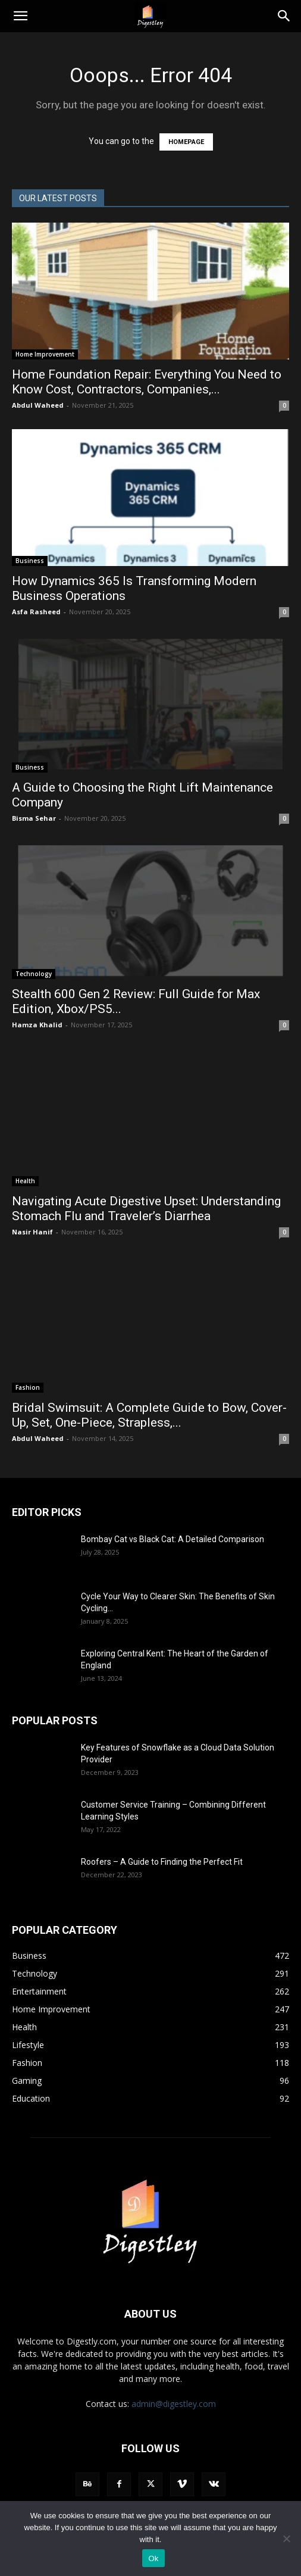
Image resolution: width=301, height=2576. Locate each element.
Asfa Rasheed (36, 611)
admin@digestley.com (173, 2403)
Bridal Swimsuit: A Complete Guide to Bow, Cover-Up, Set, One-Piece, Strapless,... (149, 1415)
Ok (153, 2558)
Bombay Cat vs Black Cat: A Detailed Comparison (172, 1539)
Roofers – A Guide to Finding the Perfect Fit (162, 1862)
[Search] (284, 16)
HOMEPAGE (186, 142)
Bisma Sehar (34, 818)
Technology (33, 974)
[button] (20, 16)
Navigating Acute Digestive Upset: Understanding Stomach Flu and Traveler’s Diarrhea (146, 1208)
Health (25, 1181)
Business (29, 561)
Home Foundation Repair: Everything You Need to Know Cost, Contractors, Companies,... (146, 381)
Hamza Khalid (37, 1024)
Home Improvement (44, 354)
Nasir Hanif (32, 1231)
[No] (286, 2538)
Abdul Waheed (38, 405)
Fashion (27, 1387)
